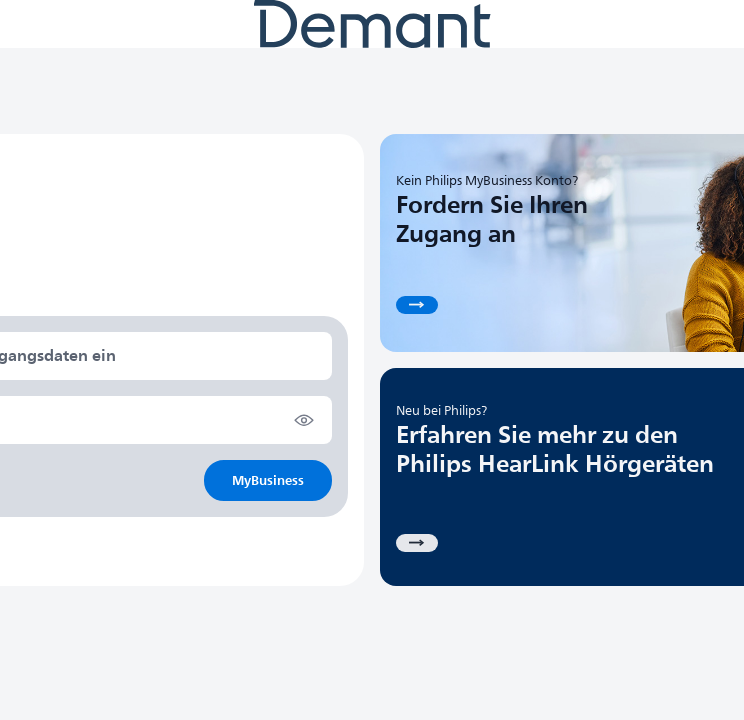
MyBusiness (268, 480)
